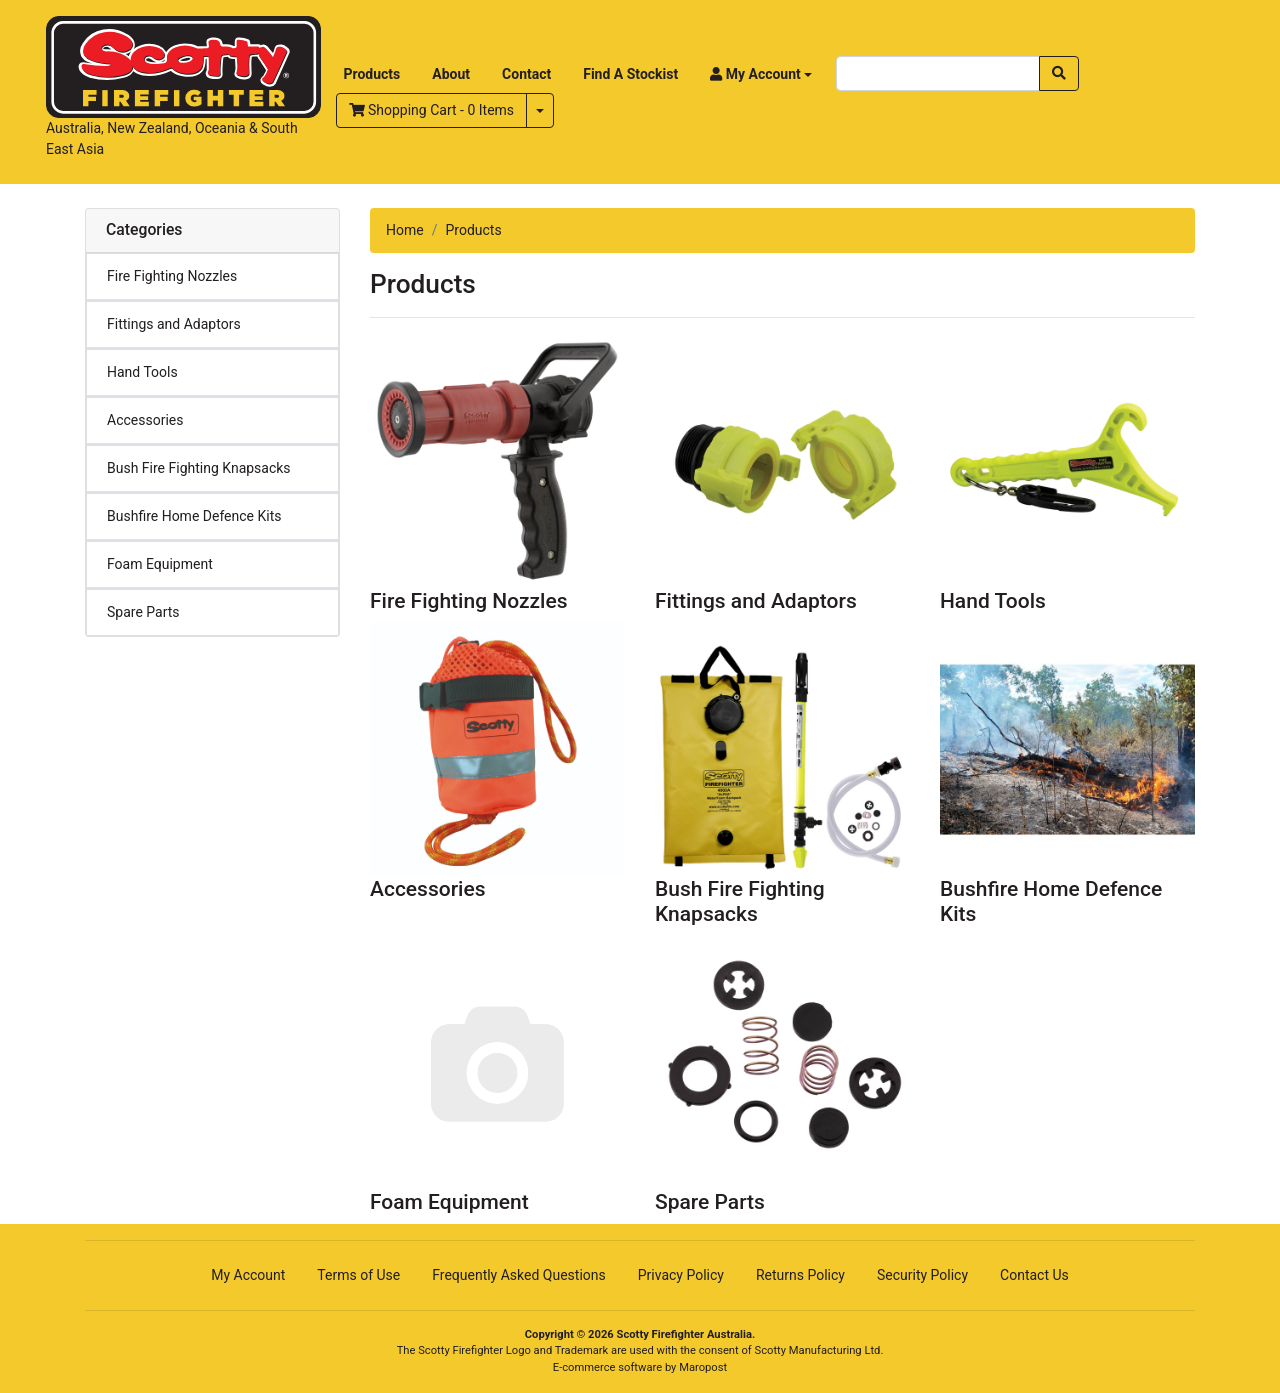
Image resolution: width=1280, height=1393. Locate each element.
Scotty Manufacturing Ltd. (819, 1350)
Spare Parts (143, 612)
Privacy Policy (681, 1275)
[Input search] (938, 73)
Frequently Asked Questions (519, 1275)
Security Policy (922, 1275)
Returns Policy (800, 1275)
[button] (761, 74)
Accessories (145, 420)
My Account (248, 1275)
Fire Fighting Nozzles (172, 276)
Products (372, 74)
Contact (526, 74)
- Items (432, 110)
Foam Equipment (160, 564)
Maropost (703, 1367)
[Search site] (1059, 73)
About (451, 74)
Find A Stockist (630, 74)
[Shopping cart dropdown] (540, 110)
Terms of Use (358, 1275)
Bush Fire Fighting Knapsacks (199, 468)
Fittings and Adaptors (174, 324)
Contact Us (1034, 1275)
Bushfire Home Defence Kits (194, 516)
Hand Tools (142, 372)
